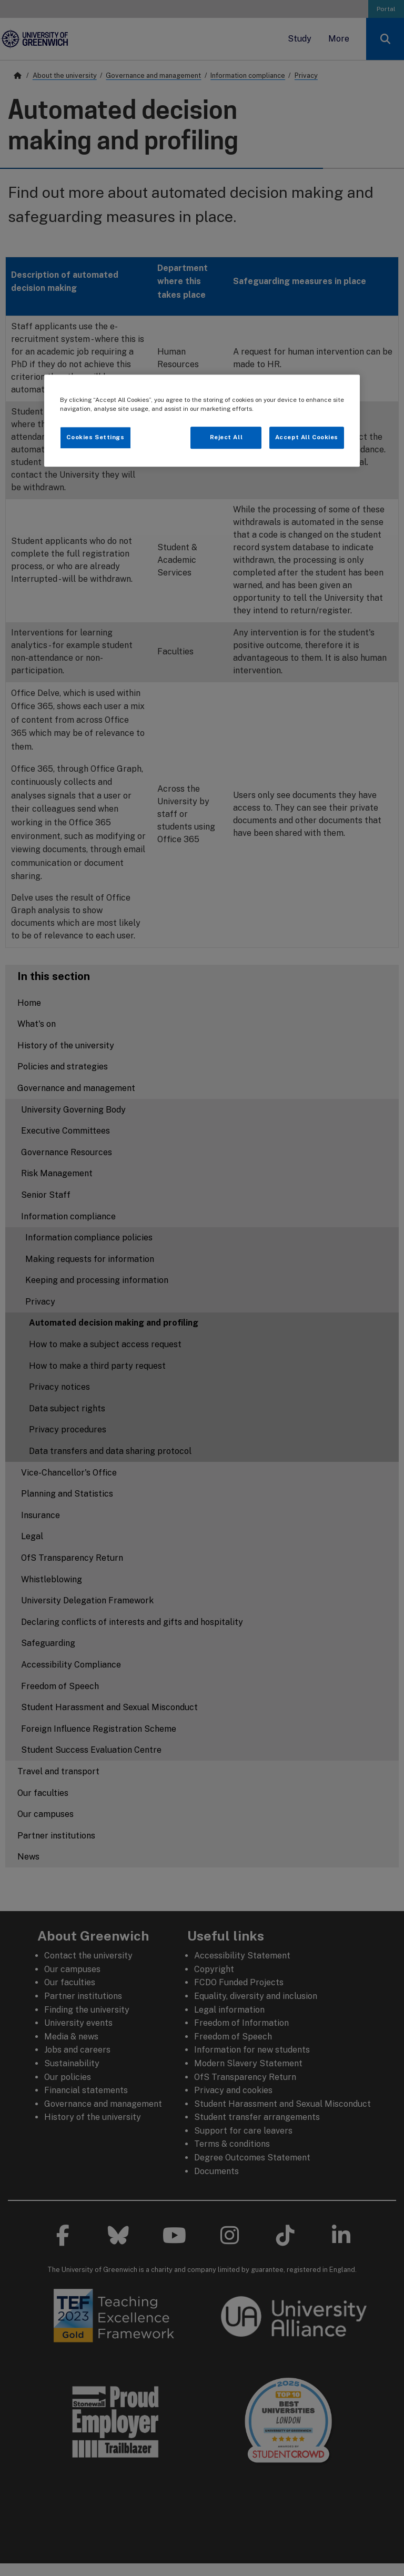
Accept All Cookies (306, 437)
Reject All (226, 437)
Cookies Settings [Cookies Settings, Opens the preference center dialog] (95, 437)
